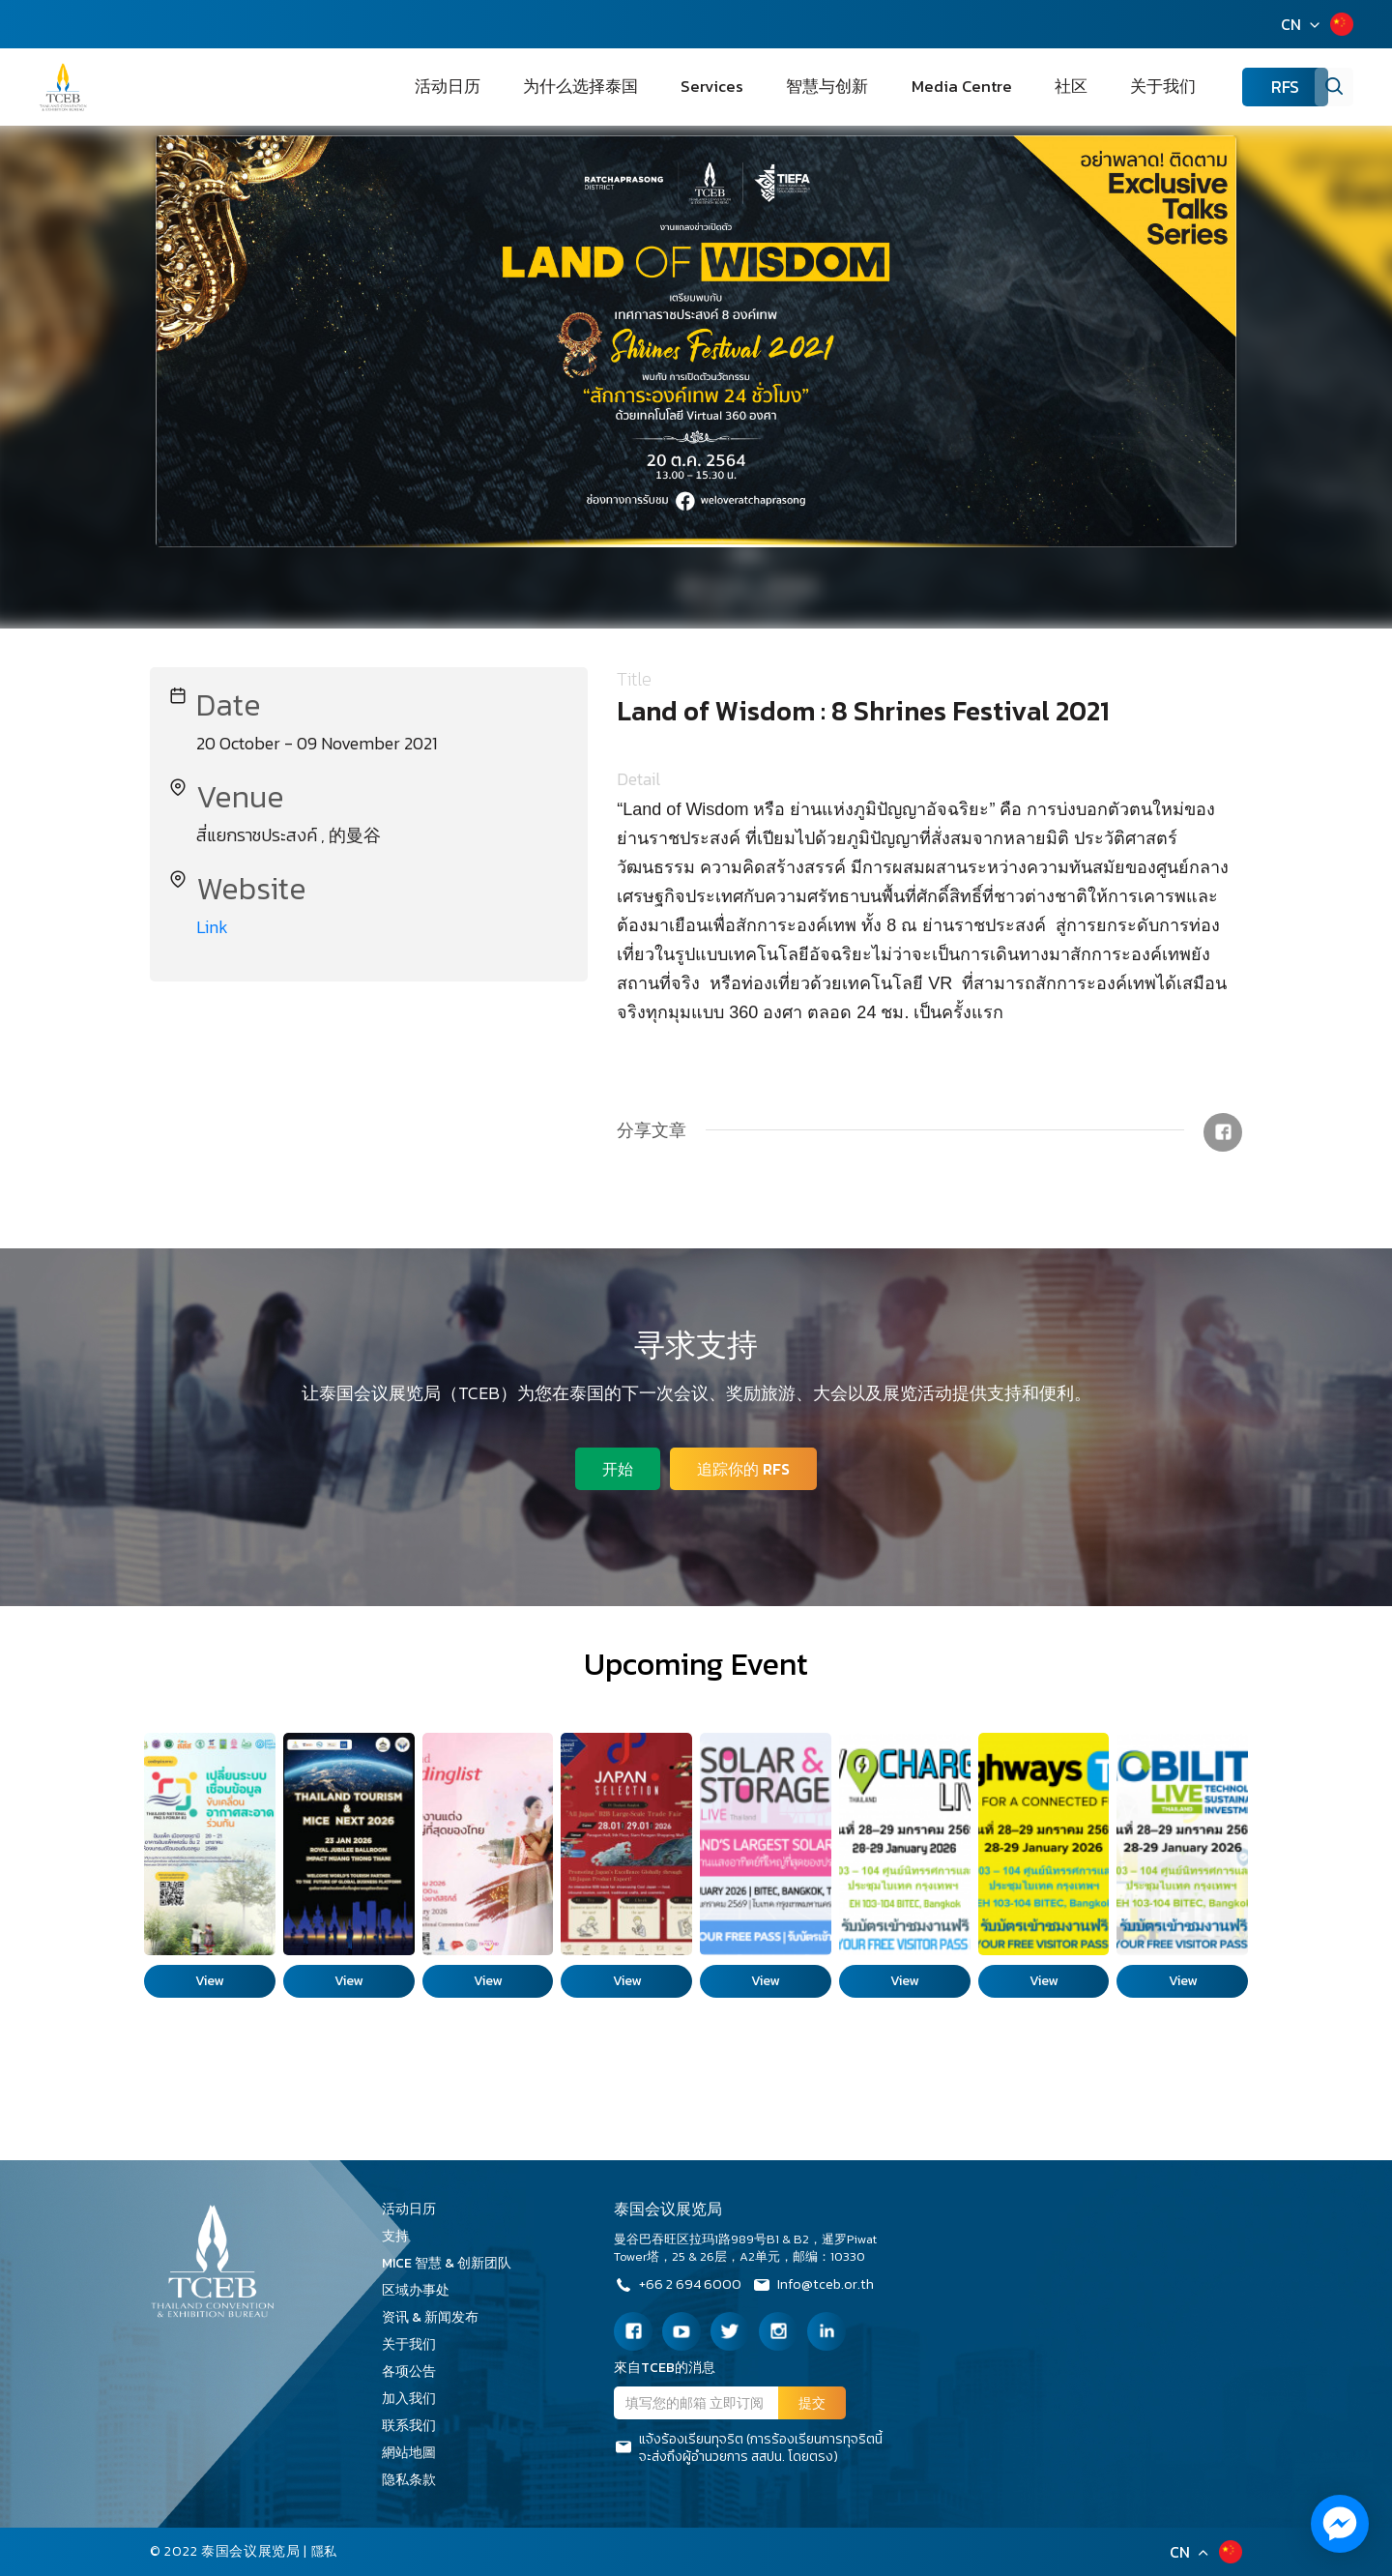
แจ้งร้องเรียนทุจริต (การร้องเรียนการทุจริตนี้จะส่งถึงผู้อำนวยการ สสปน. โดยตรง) (748, 2448)
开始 (614, 1466)
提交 (812, 2403)
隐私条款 (416, 2480)
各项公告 (409, 2371)
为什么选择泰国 (689, 86)
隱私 (325, 2551)
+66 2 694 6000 (681, 2287)
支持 (402, 2236)
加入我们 (416, 2398)
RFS (1256, 87)
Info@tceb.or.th (826, 2287)
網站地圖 (416, 2453)
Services (798, 86)
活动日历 (578, 86)
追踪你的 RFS (746, 1466)
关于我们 (1154, 86)
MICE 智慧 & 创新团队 (453, 2263)
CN (1291, 24)
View (209, 1981)
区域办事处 (422, 2290)
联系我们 (416, 2425)
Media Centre (1001, 86)
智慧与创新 (890, 86)
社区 (1086, 86)
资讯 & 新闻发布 (437, 2317)
